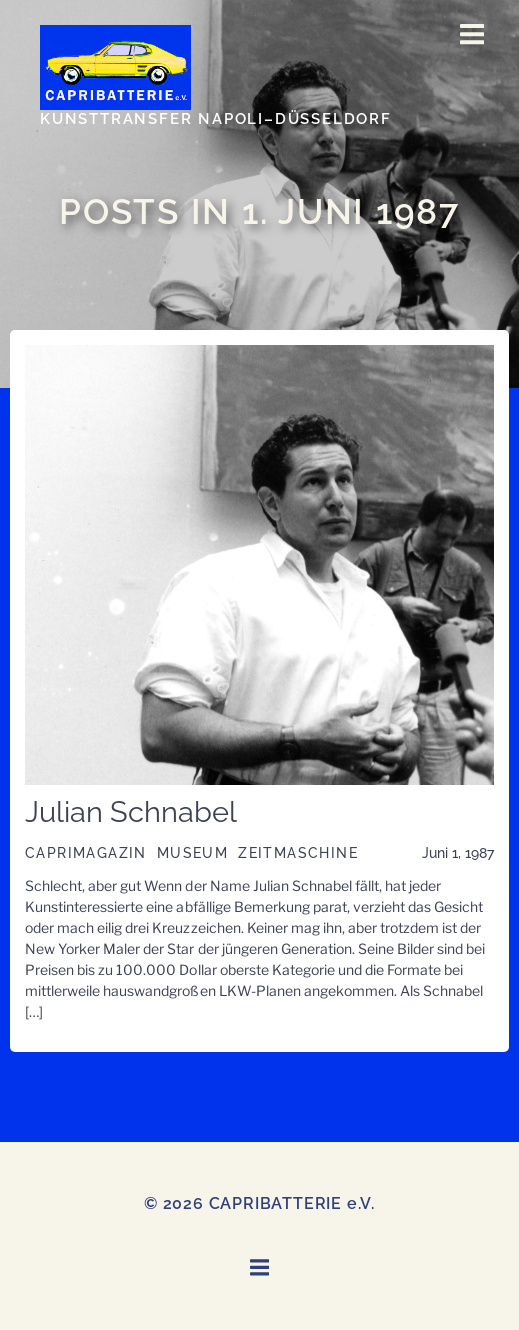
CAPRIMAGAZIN (86, 853)
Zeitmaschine (298, 853)
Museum (192, 853)
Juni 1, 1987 (458, 853)
